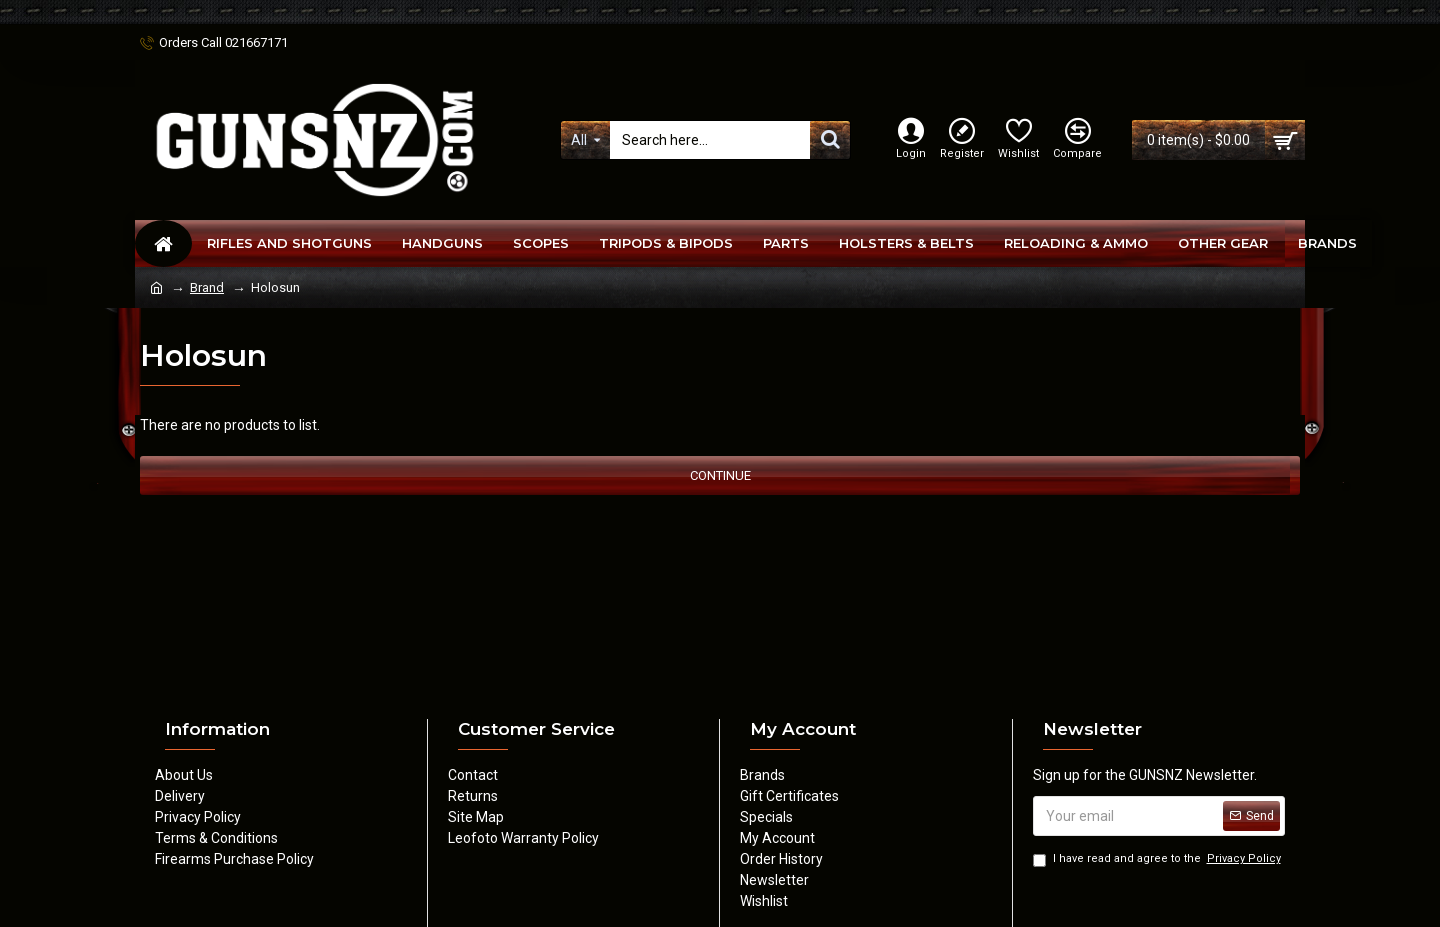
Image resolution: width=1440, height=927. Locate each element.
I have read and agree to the (1158, 859)
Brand (207, 287)
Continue (720, 475)
